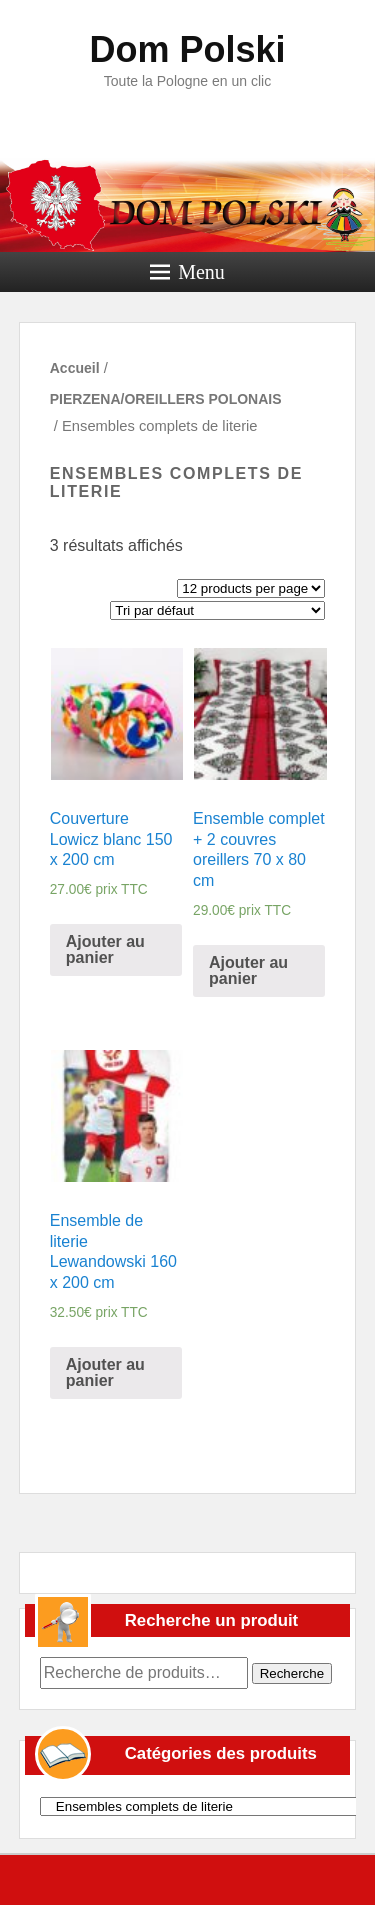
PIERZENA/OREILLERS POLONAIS (166, 399)
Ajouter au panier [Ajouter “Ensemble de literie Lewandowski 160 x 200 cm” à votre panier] (105, 1372)
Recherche (292, 1673)
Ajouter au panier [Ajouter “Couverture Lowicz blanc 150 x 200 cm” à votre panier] (105, 949)
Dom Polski (187, 49)
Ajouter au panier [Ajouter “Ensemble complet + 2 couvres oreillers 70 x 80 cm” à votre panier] (248, 970)
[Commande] (217, 610)
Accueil (75, 368)
